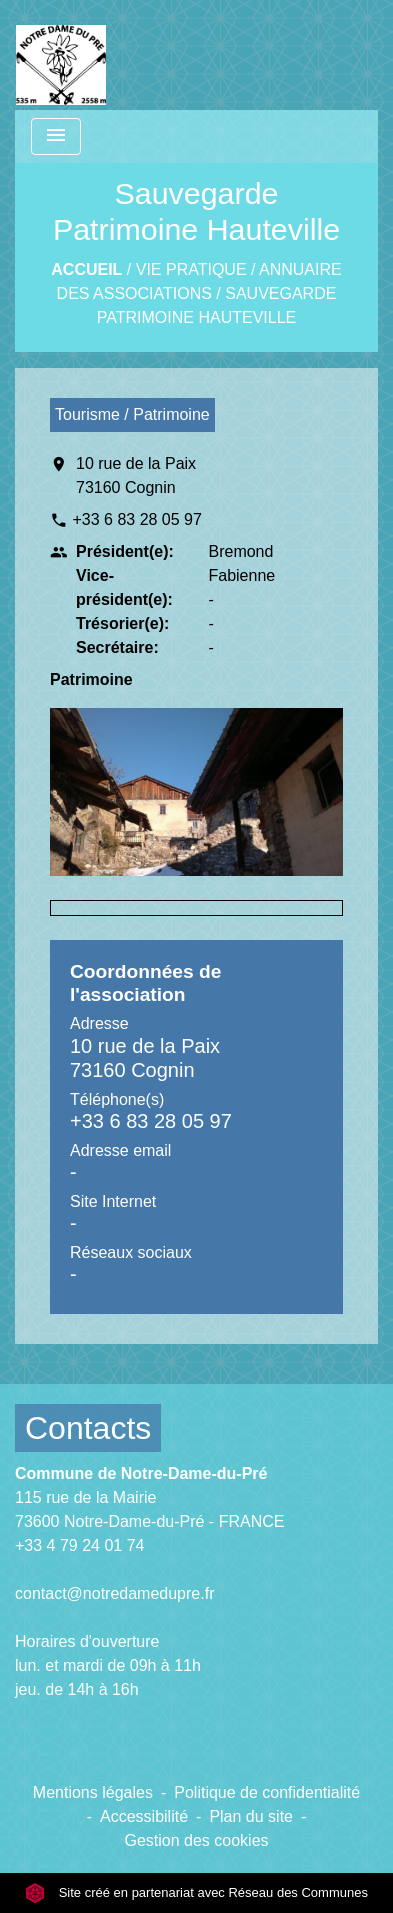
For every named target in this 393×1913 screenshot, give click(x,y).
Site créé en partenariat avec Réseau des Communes (196, 1892)
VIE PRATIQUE (191, 269)
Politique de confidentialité (267, 1792)
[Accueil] (61, 55)
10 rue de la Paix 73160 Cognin (136, 475)
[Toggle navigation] (56, 136)
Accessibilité (144, 1816)
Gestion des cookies (196, 1840)
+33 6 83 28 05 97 (136, 519)
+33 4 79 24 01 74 (79, 1545)
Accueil (86, 269)
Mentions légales (93, 1792)
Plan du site (251, 1816)
